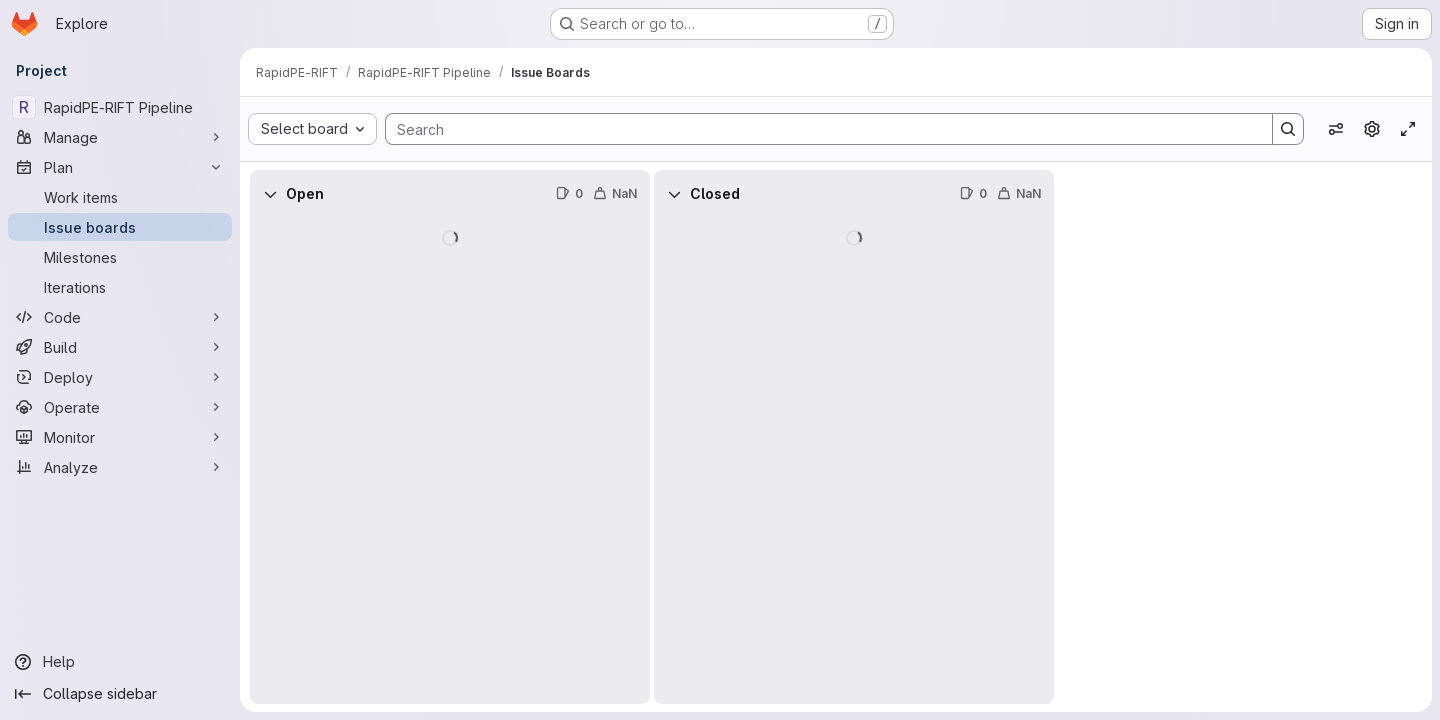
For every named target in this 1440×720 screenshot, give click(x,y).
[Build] (120, 347)
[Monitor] (120, 437)
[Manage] (120, 137)
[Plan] (120, 167)
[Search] (819, 129)
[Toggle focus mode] (1408, 129)
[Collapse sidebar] (120, 694)
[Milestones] (120, 257)
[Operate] (120, 407)
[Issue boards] (120, 227)
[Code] (120, 317)
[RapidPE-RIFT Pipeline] (120, 107)
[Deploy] (120, 377)
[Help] (120, 662)
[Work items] (120, 197)
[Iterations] (120, 287)
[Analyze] (120, 467)
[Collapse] (270, 194)
